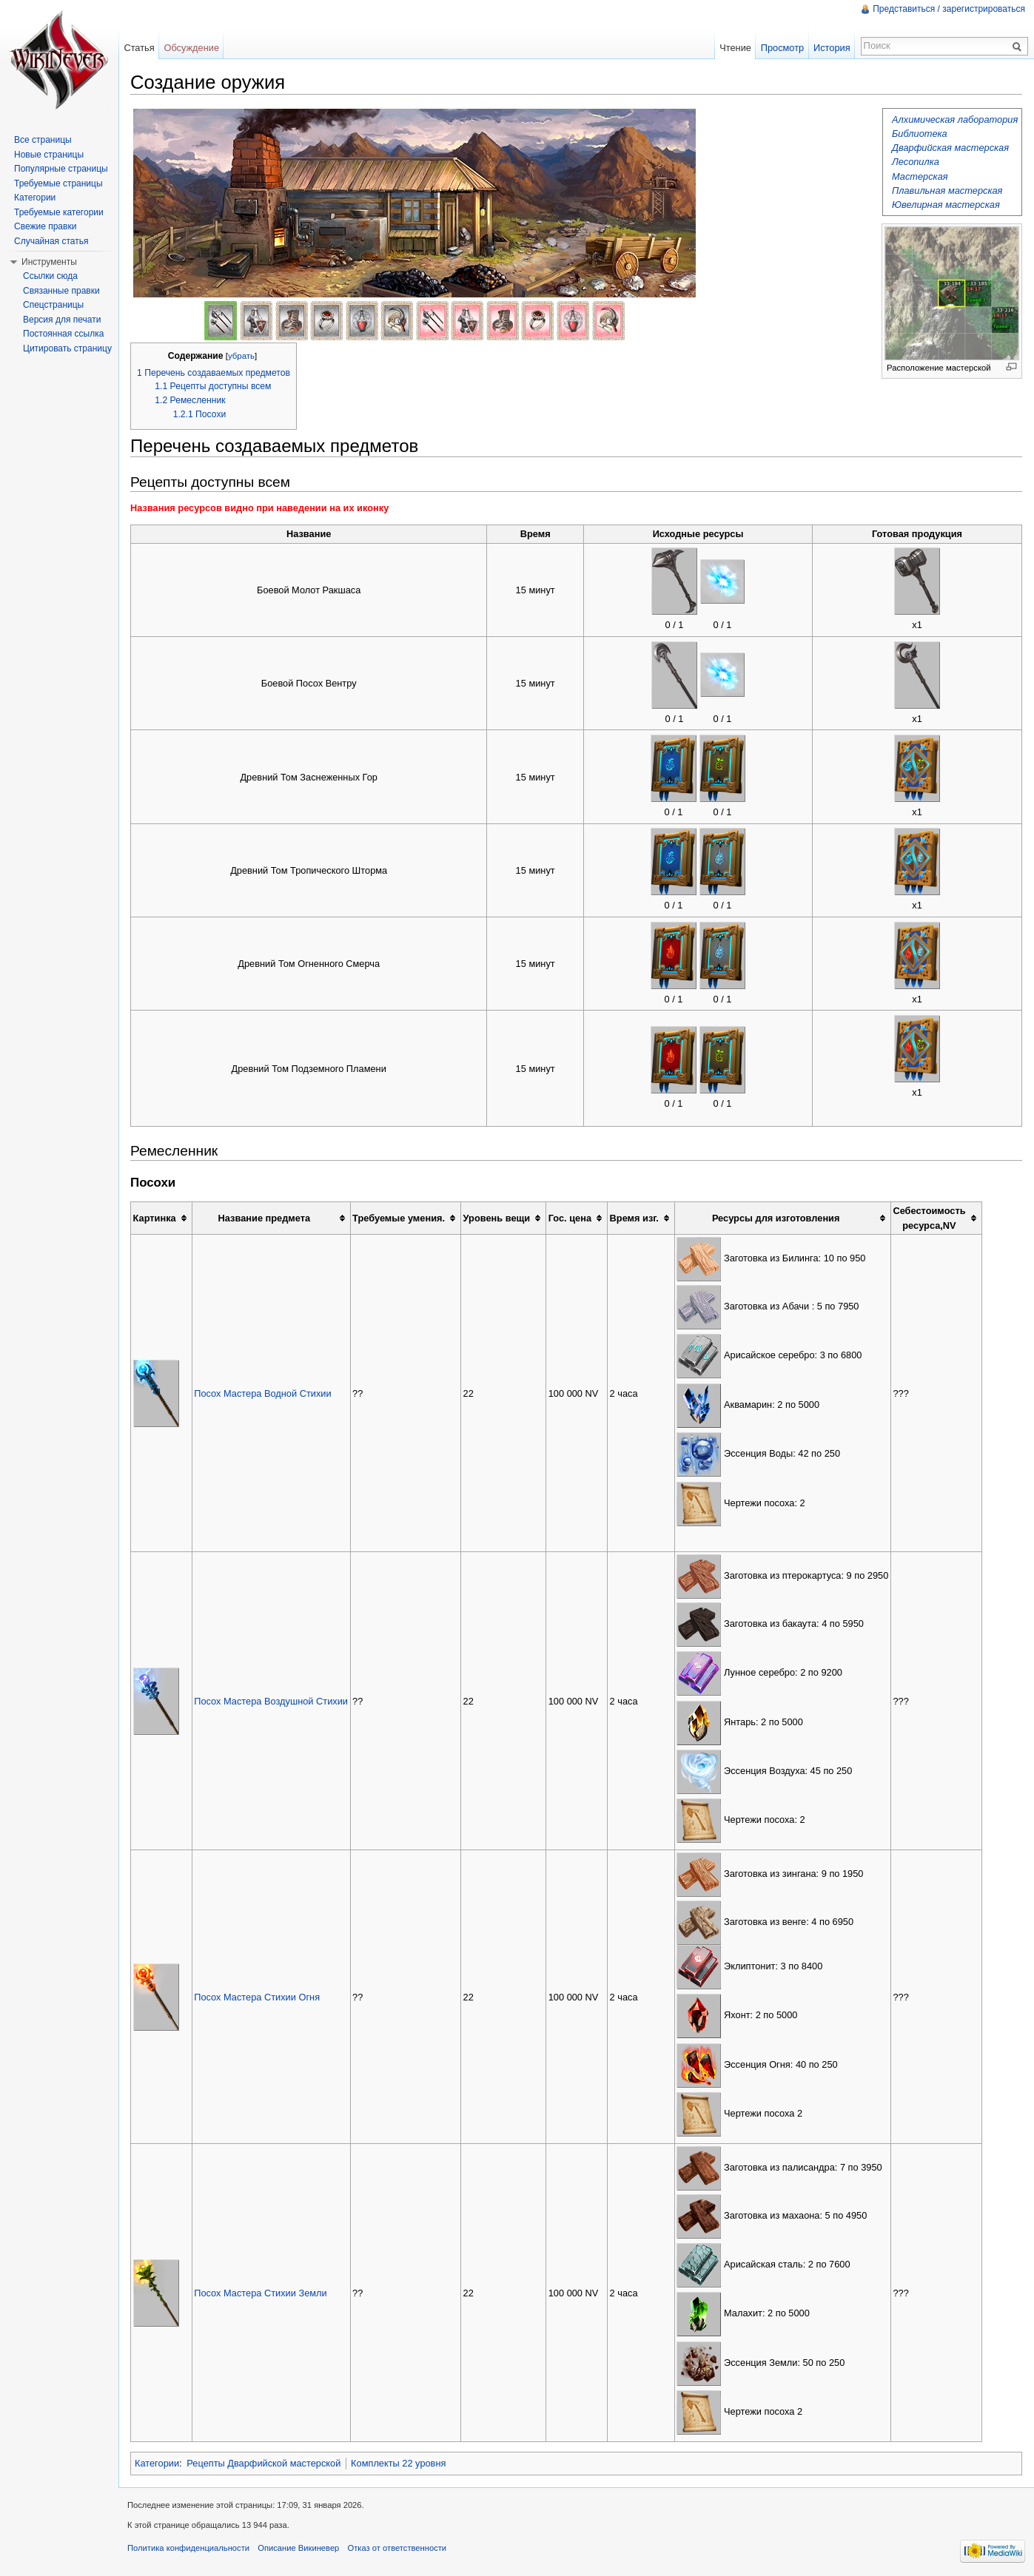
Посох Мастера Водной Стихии (262, 1393)
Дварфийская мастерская (950, 147)
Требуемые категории (59, 212)
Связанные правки (61, 291)
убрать (241, 355)
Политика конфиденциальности (188, 2547)
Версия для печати (62, 319)
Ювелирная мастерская (946, 204)
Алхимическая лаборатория (955, 119)
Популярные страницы (61, 168)
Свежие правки (45, 226)
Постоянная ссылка (63, 333)
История (831, 47)
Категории (157, 2463)
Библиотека (919, 133)
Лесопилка (915, 161)
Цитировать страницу (67, 348)
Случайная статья (51, 241)
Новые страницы (49, 154)
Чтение (735, 47)
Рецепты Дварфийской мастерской (263, 2463)
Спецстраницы (53, 305)
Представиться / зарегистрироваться (949, 9)
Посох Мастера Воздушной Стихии (271, 1701)
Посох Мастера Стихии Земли (260, 2293)
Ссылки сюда (50, 276)
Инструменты (49, 262)
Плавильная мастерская (947, 190)
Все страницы (43, 140)
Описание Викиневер (298, 2547)
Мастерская (920, 176)
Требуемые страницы (58, 183)
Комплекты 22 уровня (398, 2463)
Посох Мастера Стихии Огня (257, 1997)
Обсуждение (191, 47)
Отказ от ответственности (397, 2547)
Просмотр (782, 47)
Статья (139, 47)
